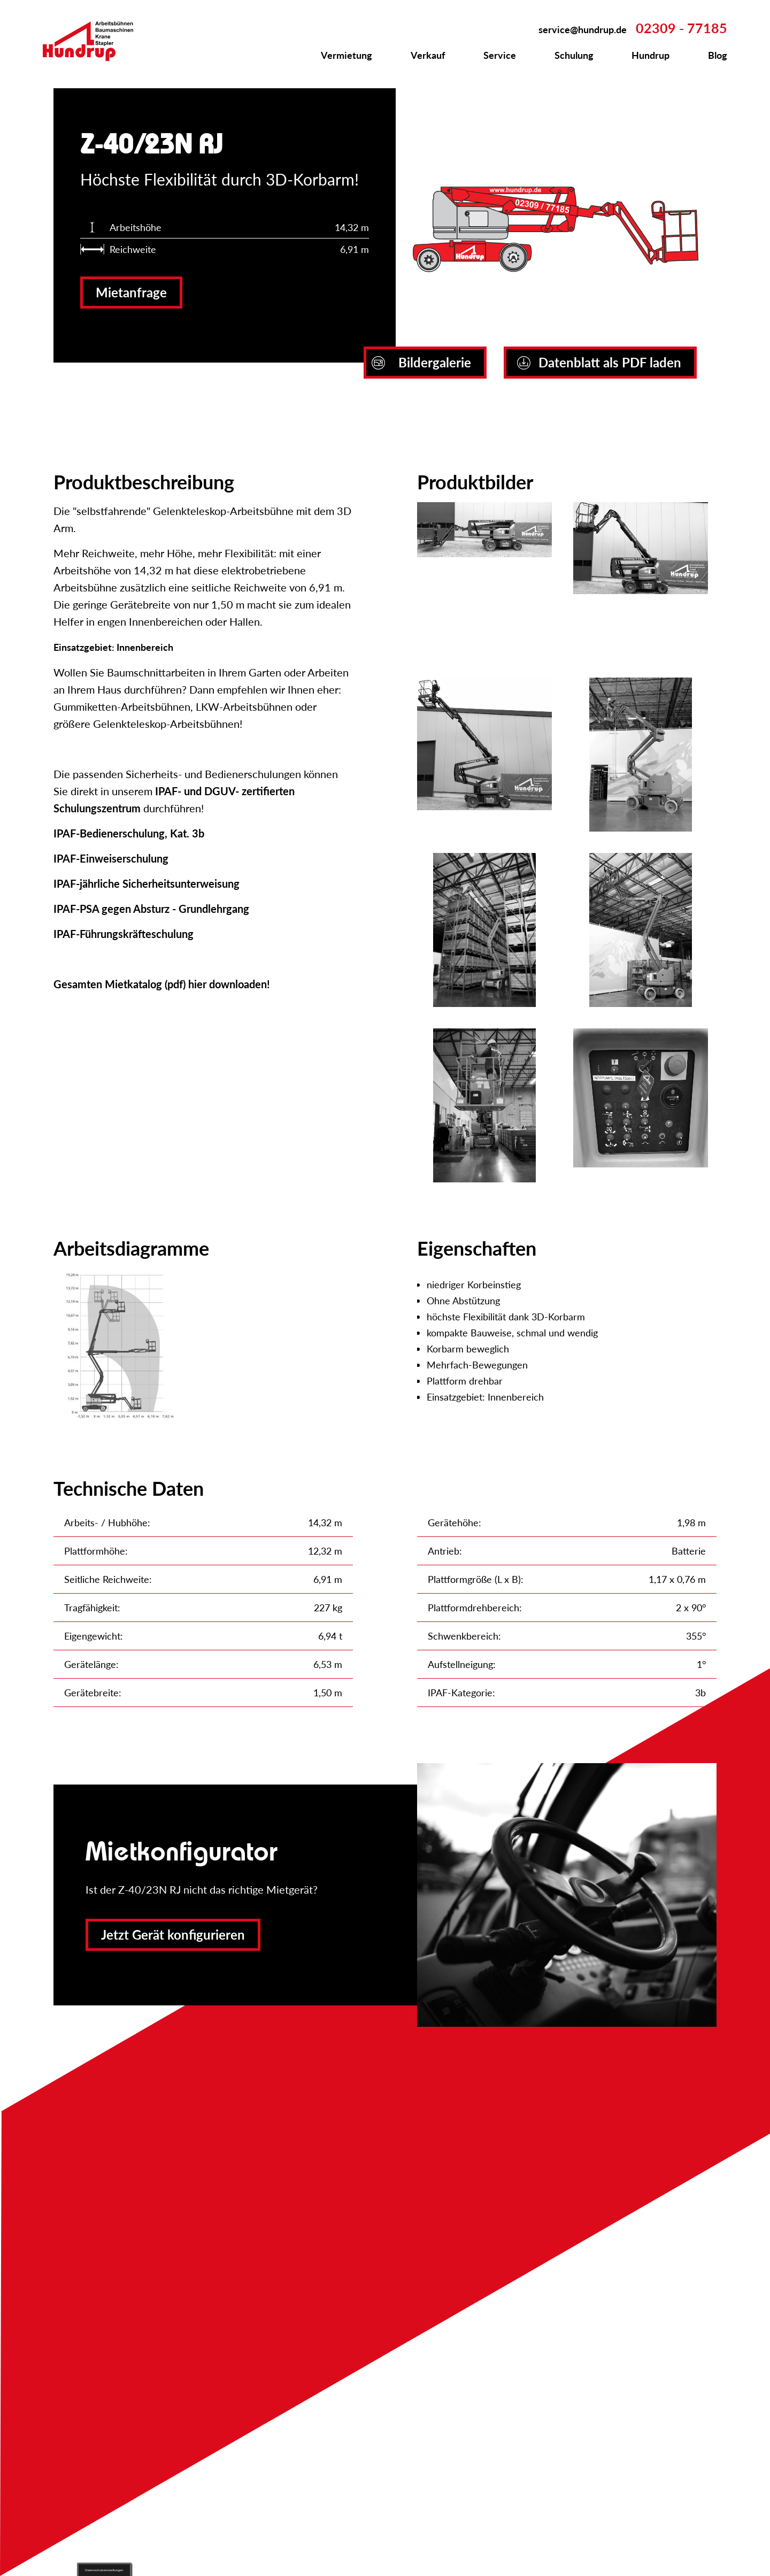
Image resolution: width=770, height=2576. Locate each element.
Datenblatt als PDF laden (599, 362)
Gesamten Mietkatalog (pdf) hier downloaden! (161, 984)
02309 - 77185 (681, 28)
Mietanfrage (131, 292)
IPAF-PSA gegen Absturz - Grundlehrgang (151, 908)
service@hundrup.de (582, 29)
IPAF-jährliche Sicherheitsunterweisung (146, 883)
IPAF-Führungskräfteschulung (123, 933)
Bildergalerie (421, 362)
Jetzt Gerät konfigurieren (173, 1934)
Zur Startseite (94, 41)
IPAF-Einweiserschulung (110, 858)
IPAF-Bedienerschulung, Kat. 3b (128, 833)
